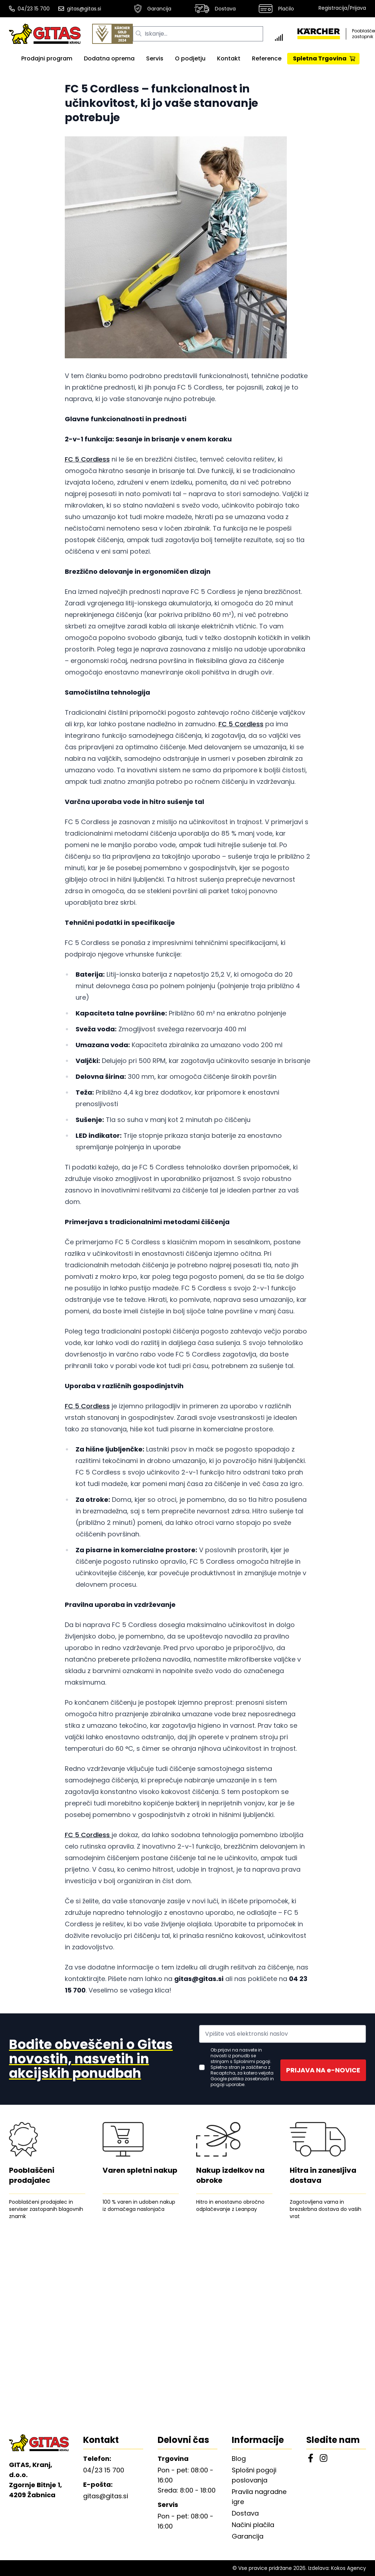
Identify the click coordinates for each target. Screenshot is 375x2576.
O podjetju (190, 58)
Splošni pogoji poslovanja (254, 2475)
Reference (266, 58)
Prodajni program (46, 58)
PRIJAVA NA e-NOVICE (323, 2070)
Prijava (358, 8)
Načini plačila (253, 2524)
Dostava (215, 8)
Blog (239, 2458)
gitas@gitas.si (79, 8)
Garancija (152, 8)
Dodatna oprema (109, 58)
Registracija (332, 8)
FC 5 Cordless (87, 459)
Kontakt (228, 58)
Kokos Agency (348, 2568)
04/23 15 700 (29, 8)
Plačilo (276, 8)
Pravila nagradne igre (259, 2496)
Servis (154, 58)
